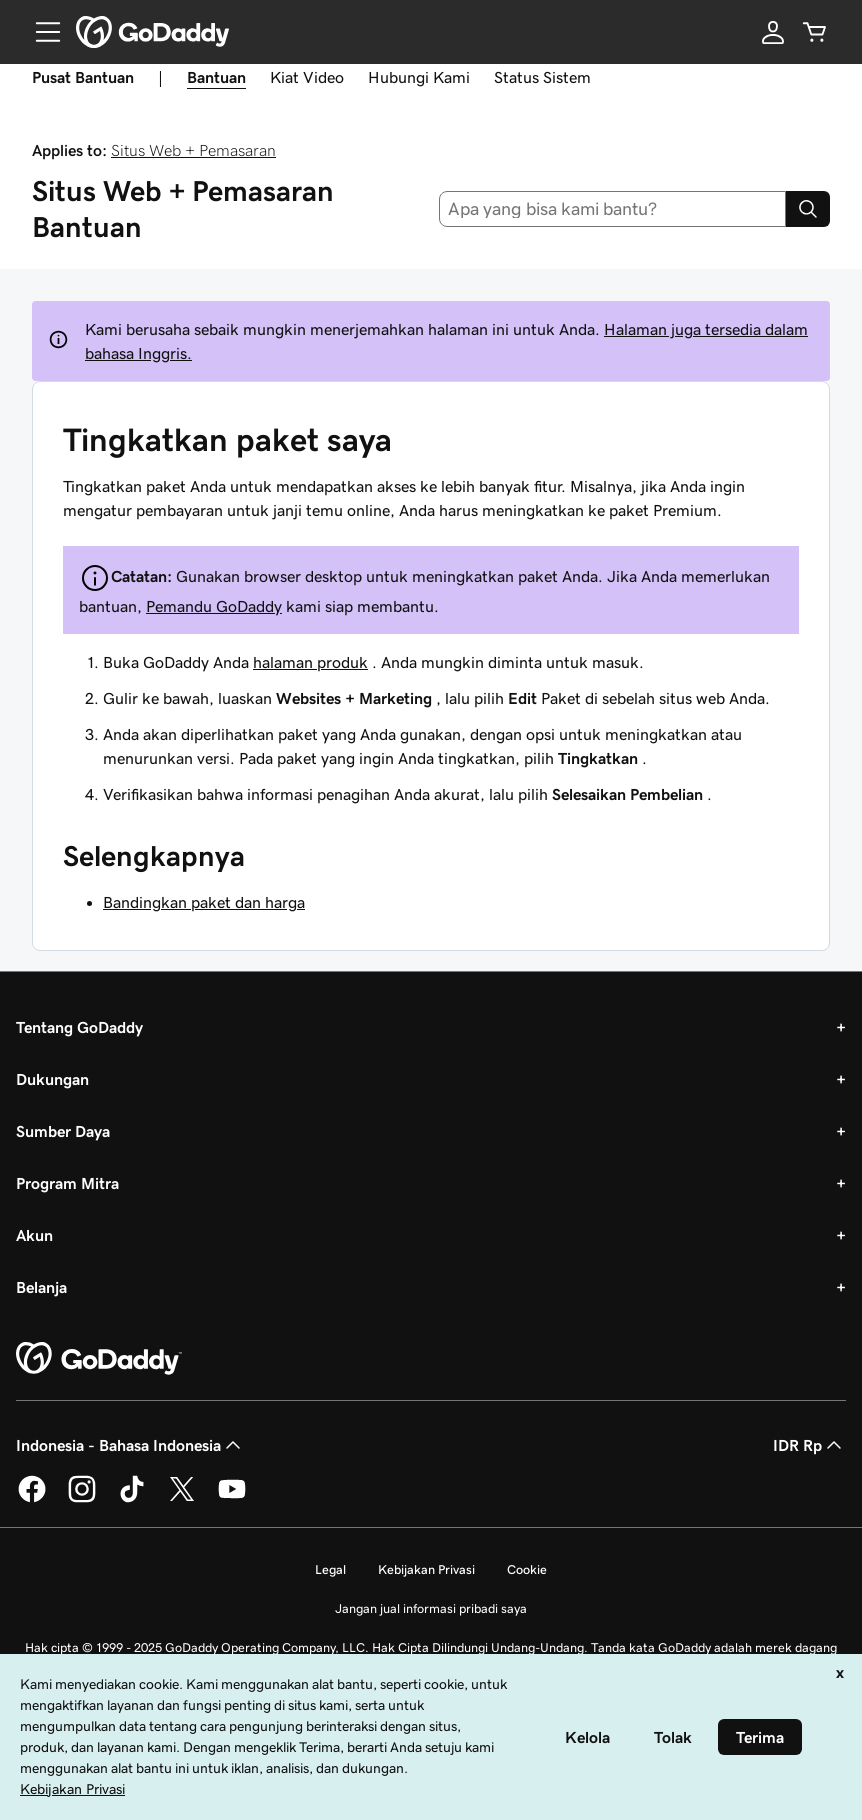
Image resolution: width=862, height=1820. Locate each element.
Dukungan (52, 1079)
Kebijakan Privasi (426, 1569)
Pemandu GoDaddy (214, 606)
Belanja (41, 1287)
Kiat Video (307, 77)
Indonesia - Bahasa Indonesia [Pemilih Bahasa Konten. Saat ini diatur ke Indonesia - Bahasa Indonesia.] (130, 1445)
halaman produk (310, 662)
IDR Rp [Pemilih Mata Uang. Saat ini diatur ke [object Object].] (809, 1445)
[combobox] (613, 209)
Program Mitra (67, 1183)
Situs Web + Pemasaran (193, 150)
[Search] (808, 209)
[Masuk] (773, 32)
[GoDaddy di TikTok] (132, 1499)
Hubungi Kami (419, 77)
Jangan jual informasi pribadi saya (431, 1608)
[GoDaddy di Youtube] (232, 1499)
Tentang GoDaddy (79, 1027)
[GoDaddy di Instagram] (82, 1499)
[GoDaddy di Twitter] (182, 1499)
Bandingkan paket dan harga (204, 902)
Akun (34, 1235)
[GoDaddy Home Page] (99, 1359)
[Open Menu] (40, 32)
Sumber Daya (63, 1131)
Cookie (527, 1569)
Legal (330, 1569)
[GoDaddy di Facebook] (32, 1499)
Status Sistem (542, 77)
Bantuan (216, 77)
